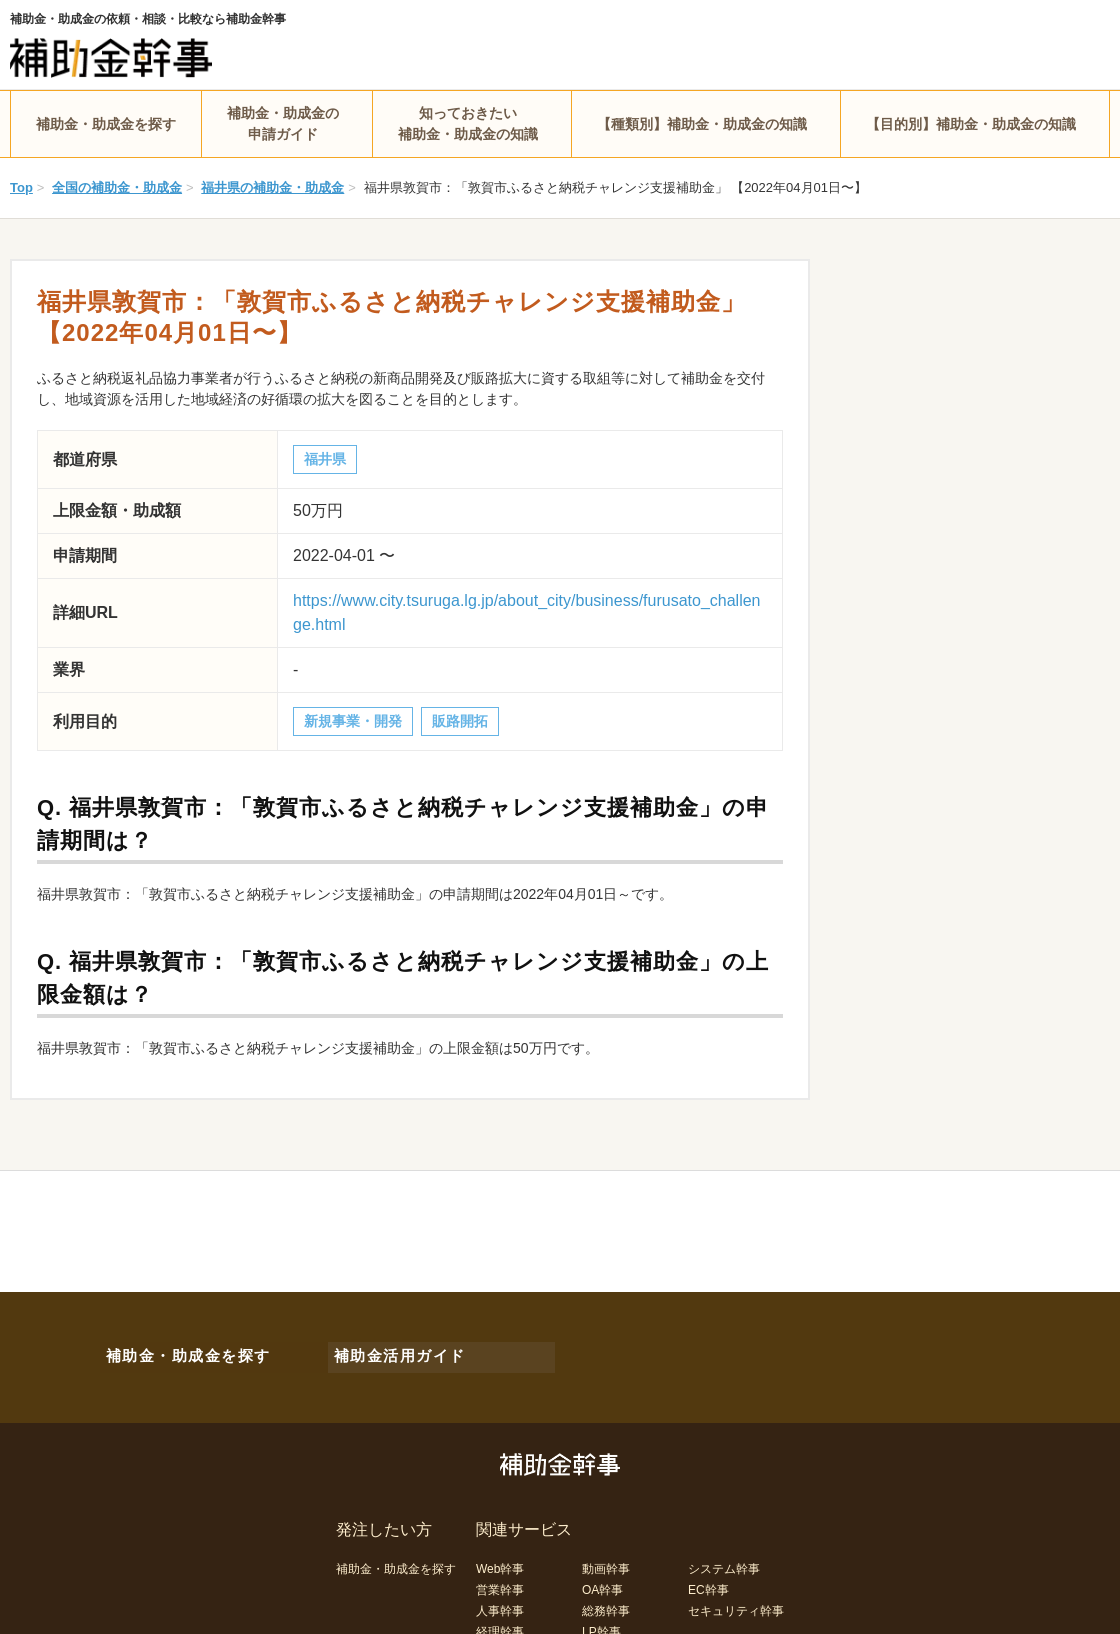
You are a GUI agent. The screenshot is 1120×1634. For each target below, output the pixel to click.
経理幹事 (500, 1623)
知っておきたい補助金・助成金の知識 (468, 123)
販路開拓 (460, 721)
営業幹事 (500, 1581)
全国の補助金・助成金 (117, 187)
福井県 (325, 459)
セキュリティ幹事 (736, 1602)
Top (21, 187)
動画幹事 (606, 1560)
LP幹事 (601, 1623)
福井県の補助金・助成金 (272, 187)
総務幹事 (606, 1602)
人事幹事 (500, 1602)
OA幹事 (602, 1581)
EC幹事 (708, 1581)
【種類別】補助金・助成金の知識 (702, 124)
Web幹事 (500, 1560)
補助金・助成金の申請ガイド (283, 123)
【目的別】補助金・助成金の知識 (971, 124)
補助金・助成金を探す (106, 124)
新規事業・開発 (353, 721)
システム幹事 (724, 1560)
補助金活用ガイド (390, 1352)
